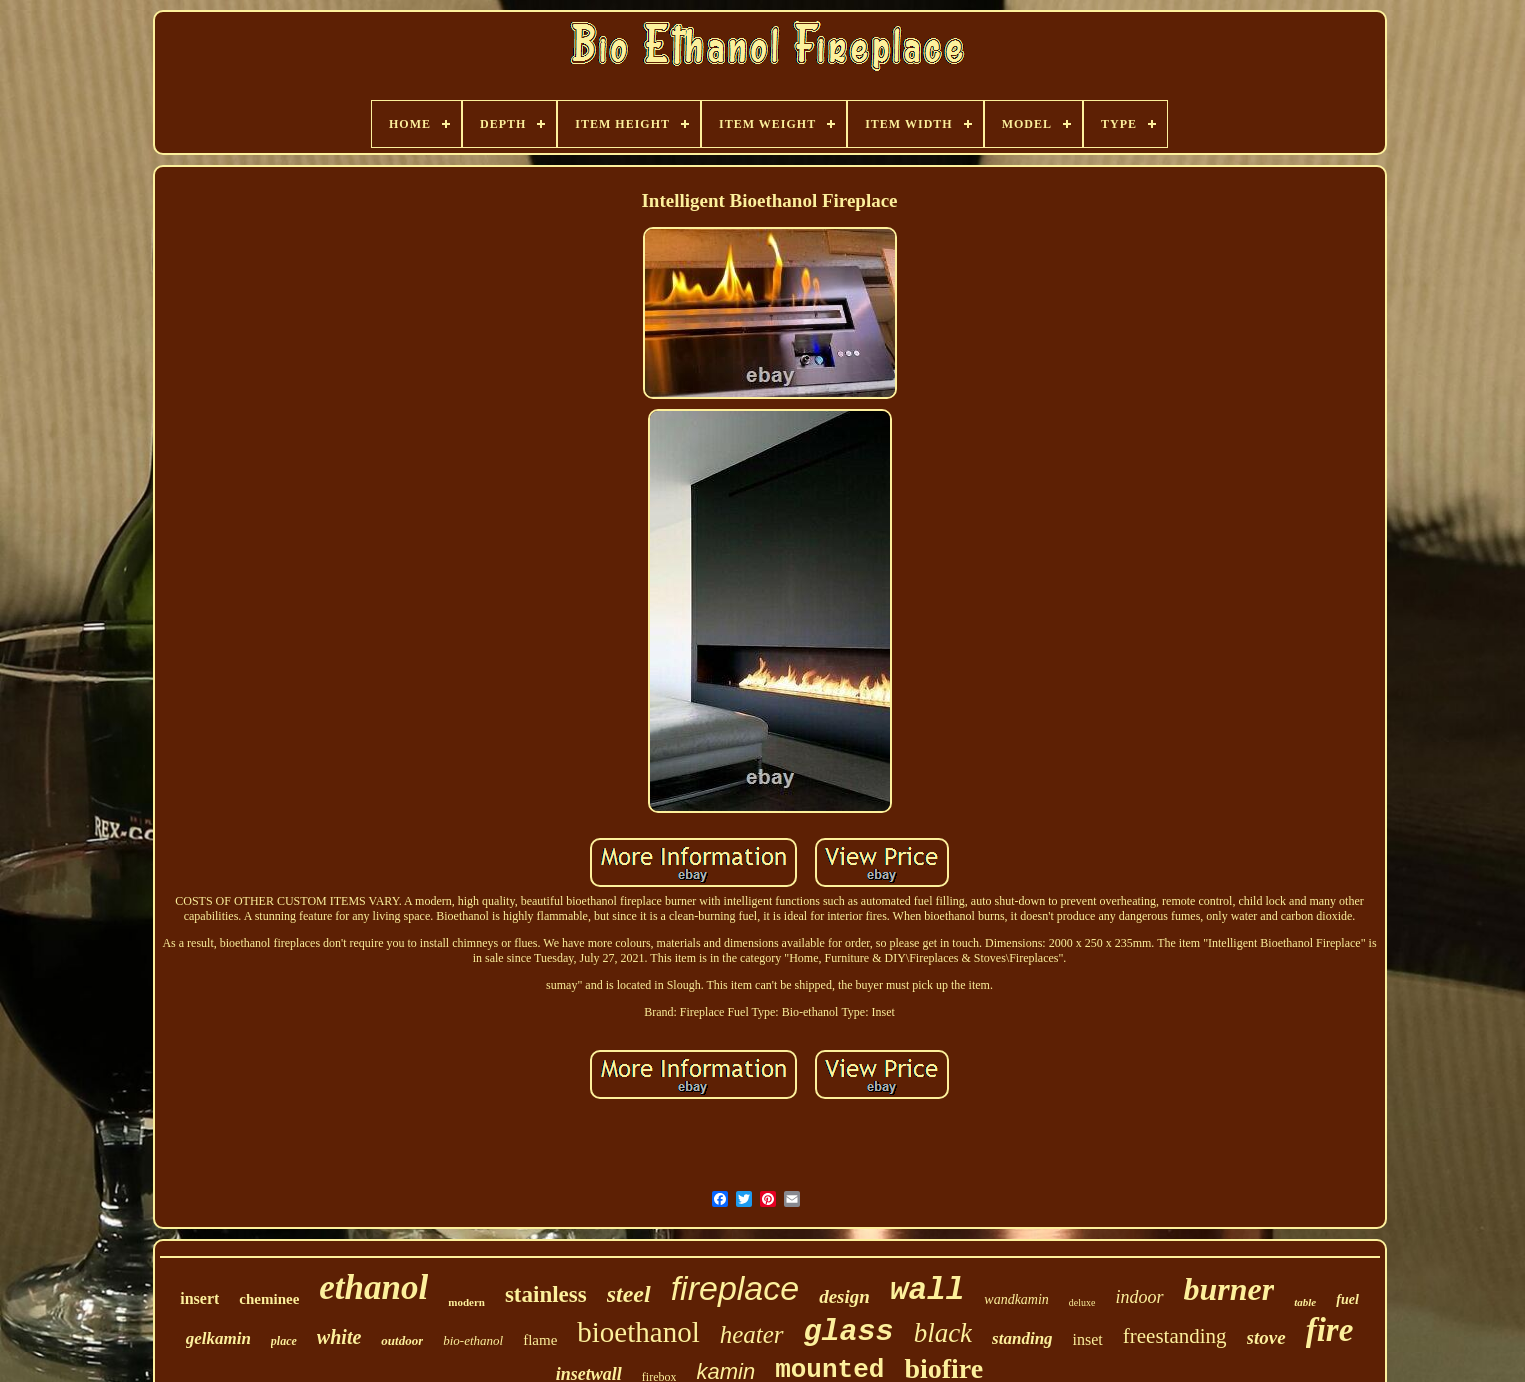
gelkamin (218, 1338)
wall (927, 1290)
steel (629, 1294)
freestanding (1175, 1336)
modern (466, 1302)
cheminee (269, 1299)
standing (1022, 1338)
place (284, 1341)
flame (540, 1340)
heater (752, 1334)
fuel (1347, 1299)
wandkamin (1016, 1299)
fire (1330, 1330)
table (1305, 1302)
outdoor (402, 1340)
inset (1088, 1339)
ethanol (373, 1287)
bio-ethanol (473, 1340)
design (844, 1296)
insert (199, 1298)
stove (1266, 1337)
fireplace (735, 1288)
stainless (546, 1294)
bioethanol (638, 1332)
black (943, 1333)
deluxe (1082, 1302)
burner (1229, 1289)
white (339, 1337)
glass (849, 1332)
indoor (1140, 1297)
